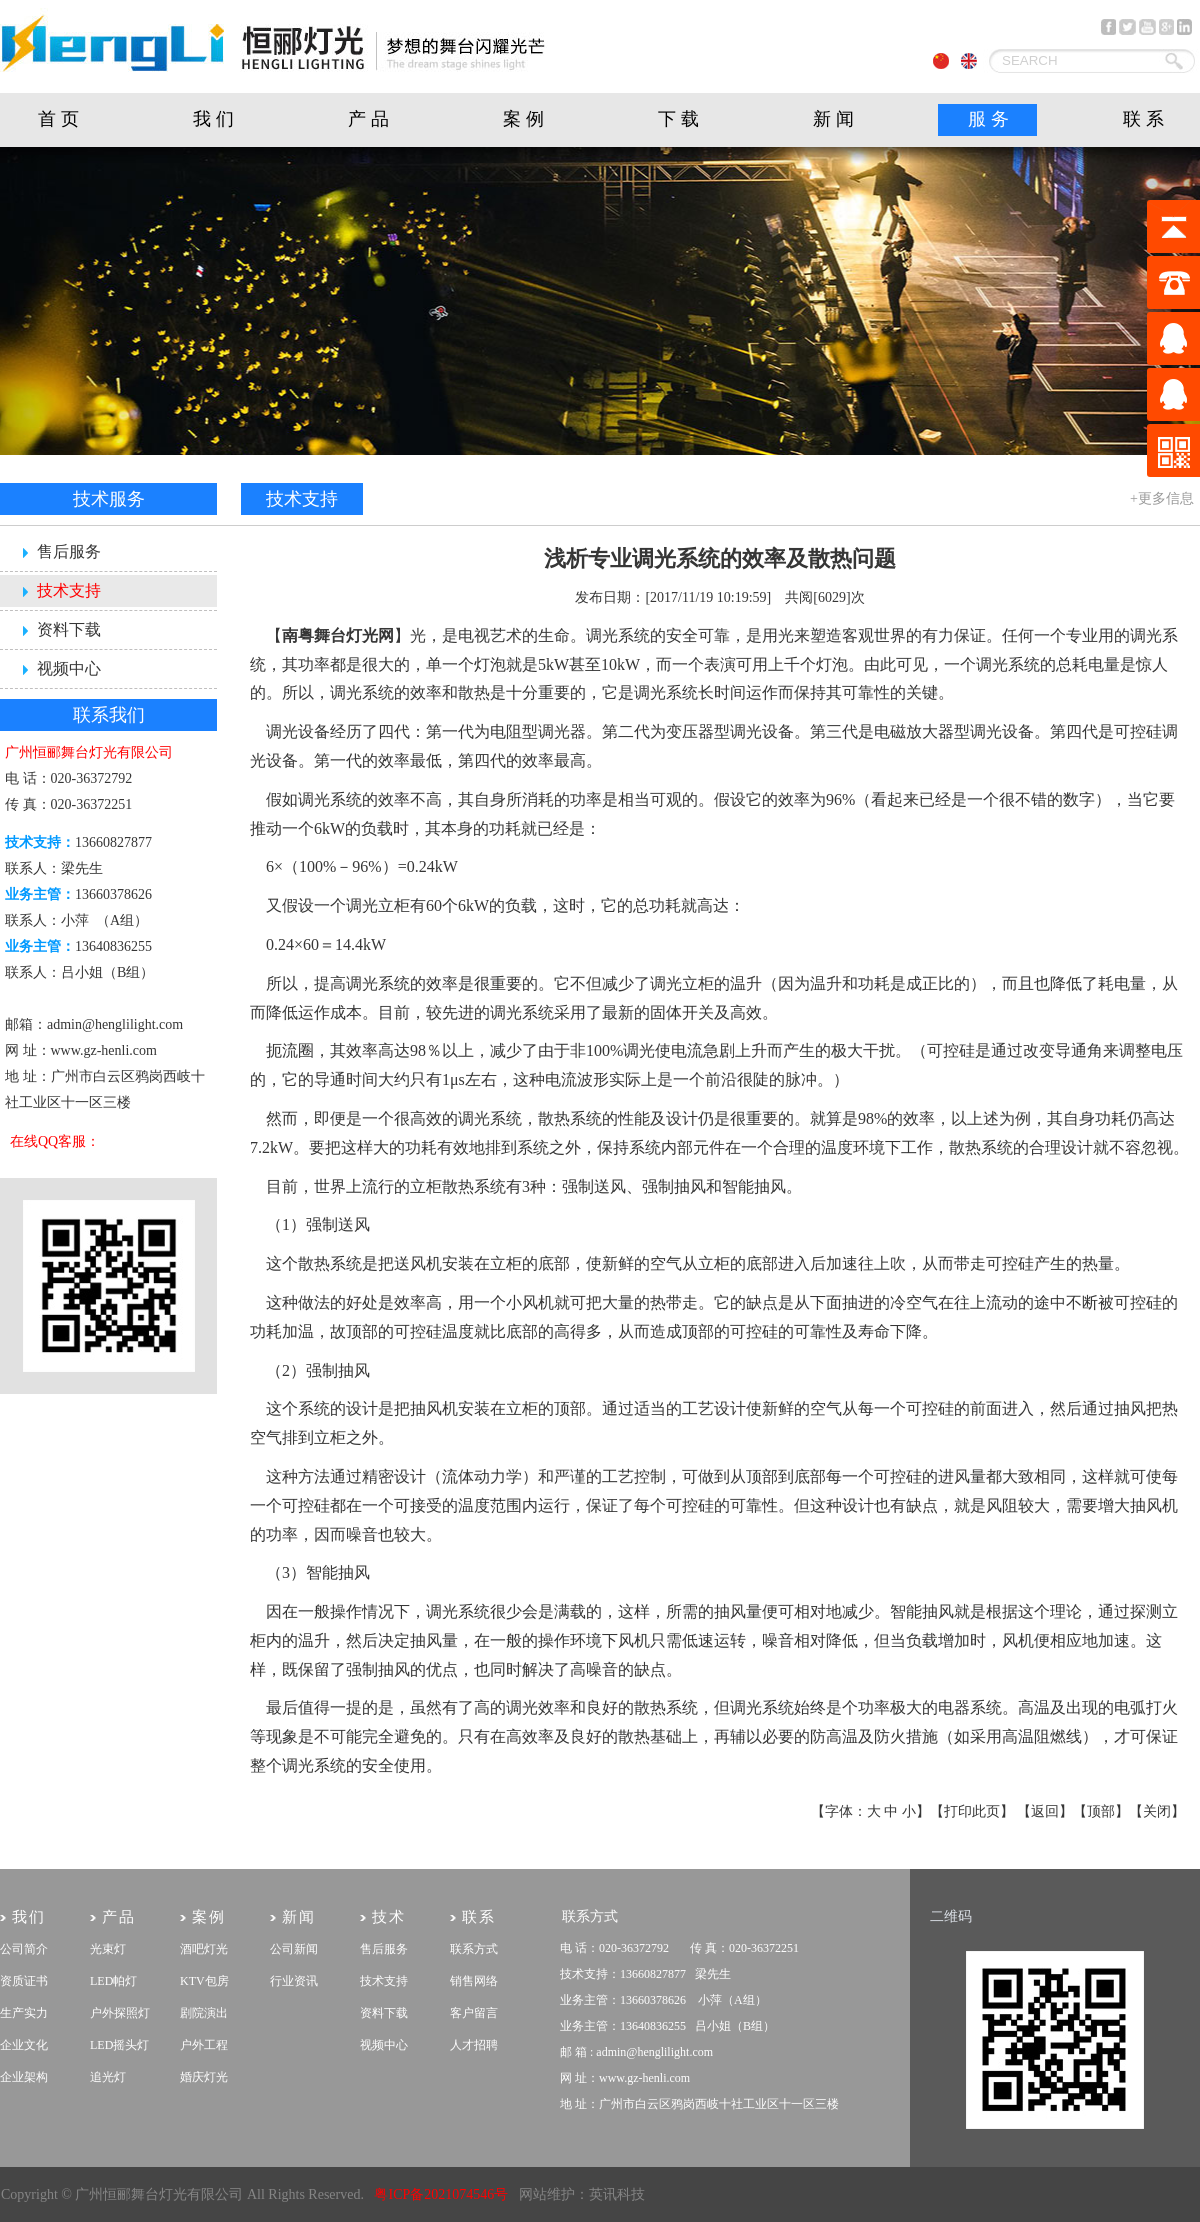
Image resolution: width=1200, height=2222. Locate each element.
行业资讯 (294, 1981)
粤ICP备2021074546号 (441, 2194)
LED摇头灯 (119, 2045)
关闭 (1157, 1811)
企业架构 (24, 2077)
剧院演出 (204, 2013)
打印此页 (972, 1811)
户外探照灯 (120, 2013)
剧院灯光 (0, 2167)
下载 (681, 119)
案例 (526, 119)
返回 (1045, 1811)
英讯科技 (617, 2194)
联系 (1146, 119)
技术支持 (69, 590)
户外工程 (204, 2045)
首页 (61, 119)
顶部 (1101, 1811)
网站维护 (547, 2194)
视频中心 (69, 668)
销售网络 (474, 1981)
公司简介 (24, 1949)
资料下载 (69, 629)
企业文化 (24, 2045)
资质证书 (24, 1981)
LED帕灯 (113, 1981)
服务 (991, 119)
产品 (371, 119)
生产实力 (24, 2013)
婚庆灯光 (204, 2077)
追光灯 (108, 2077)
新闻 (836, 119)
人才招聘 (474, 2045)
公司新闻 (294, 1949)
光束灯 (108, 1949)
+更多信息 (1162, 498)
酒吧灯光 (204, 1949)
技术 (389, 1917)
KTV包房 (204, 1981)
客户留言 (474, 2013)
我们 (216, 119)
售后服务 (69, 551)
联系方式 (474, 1949)
